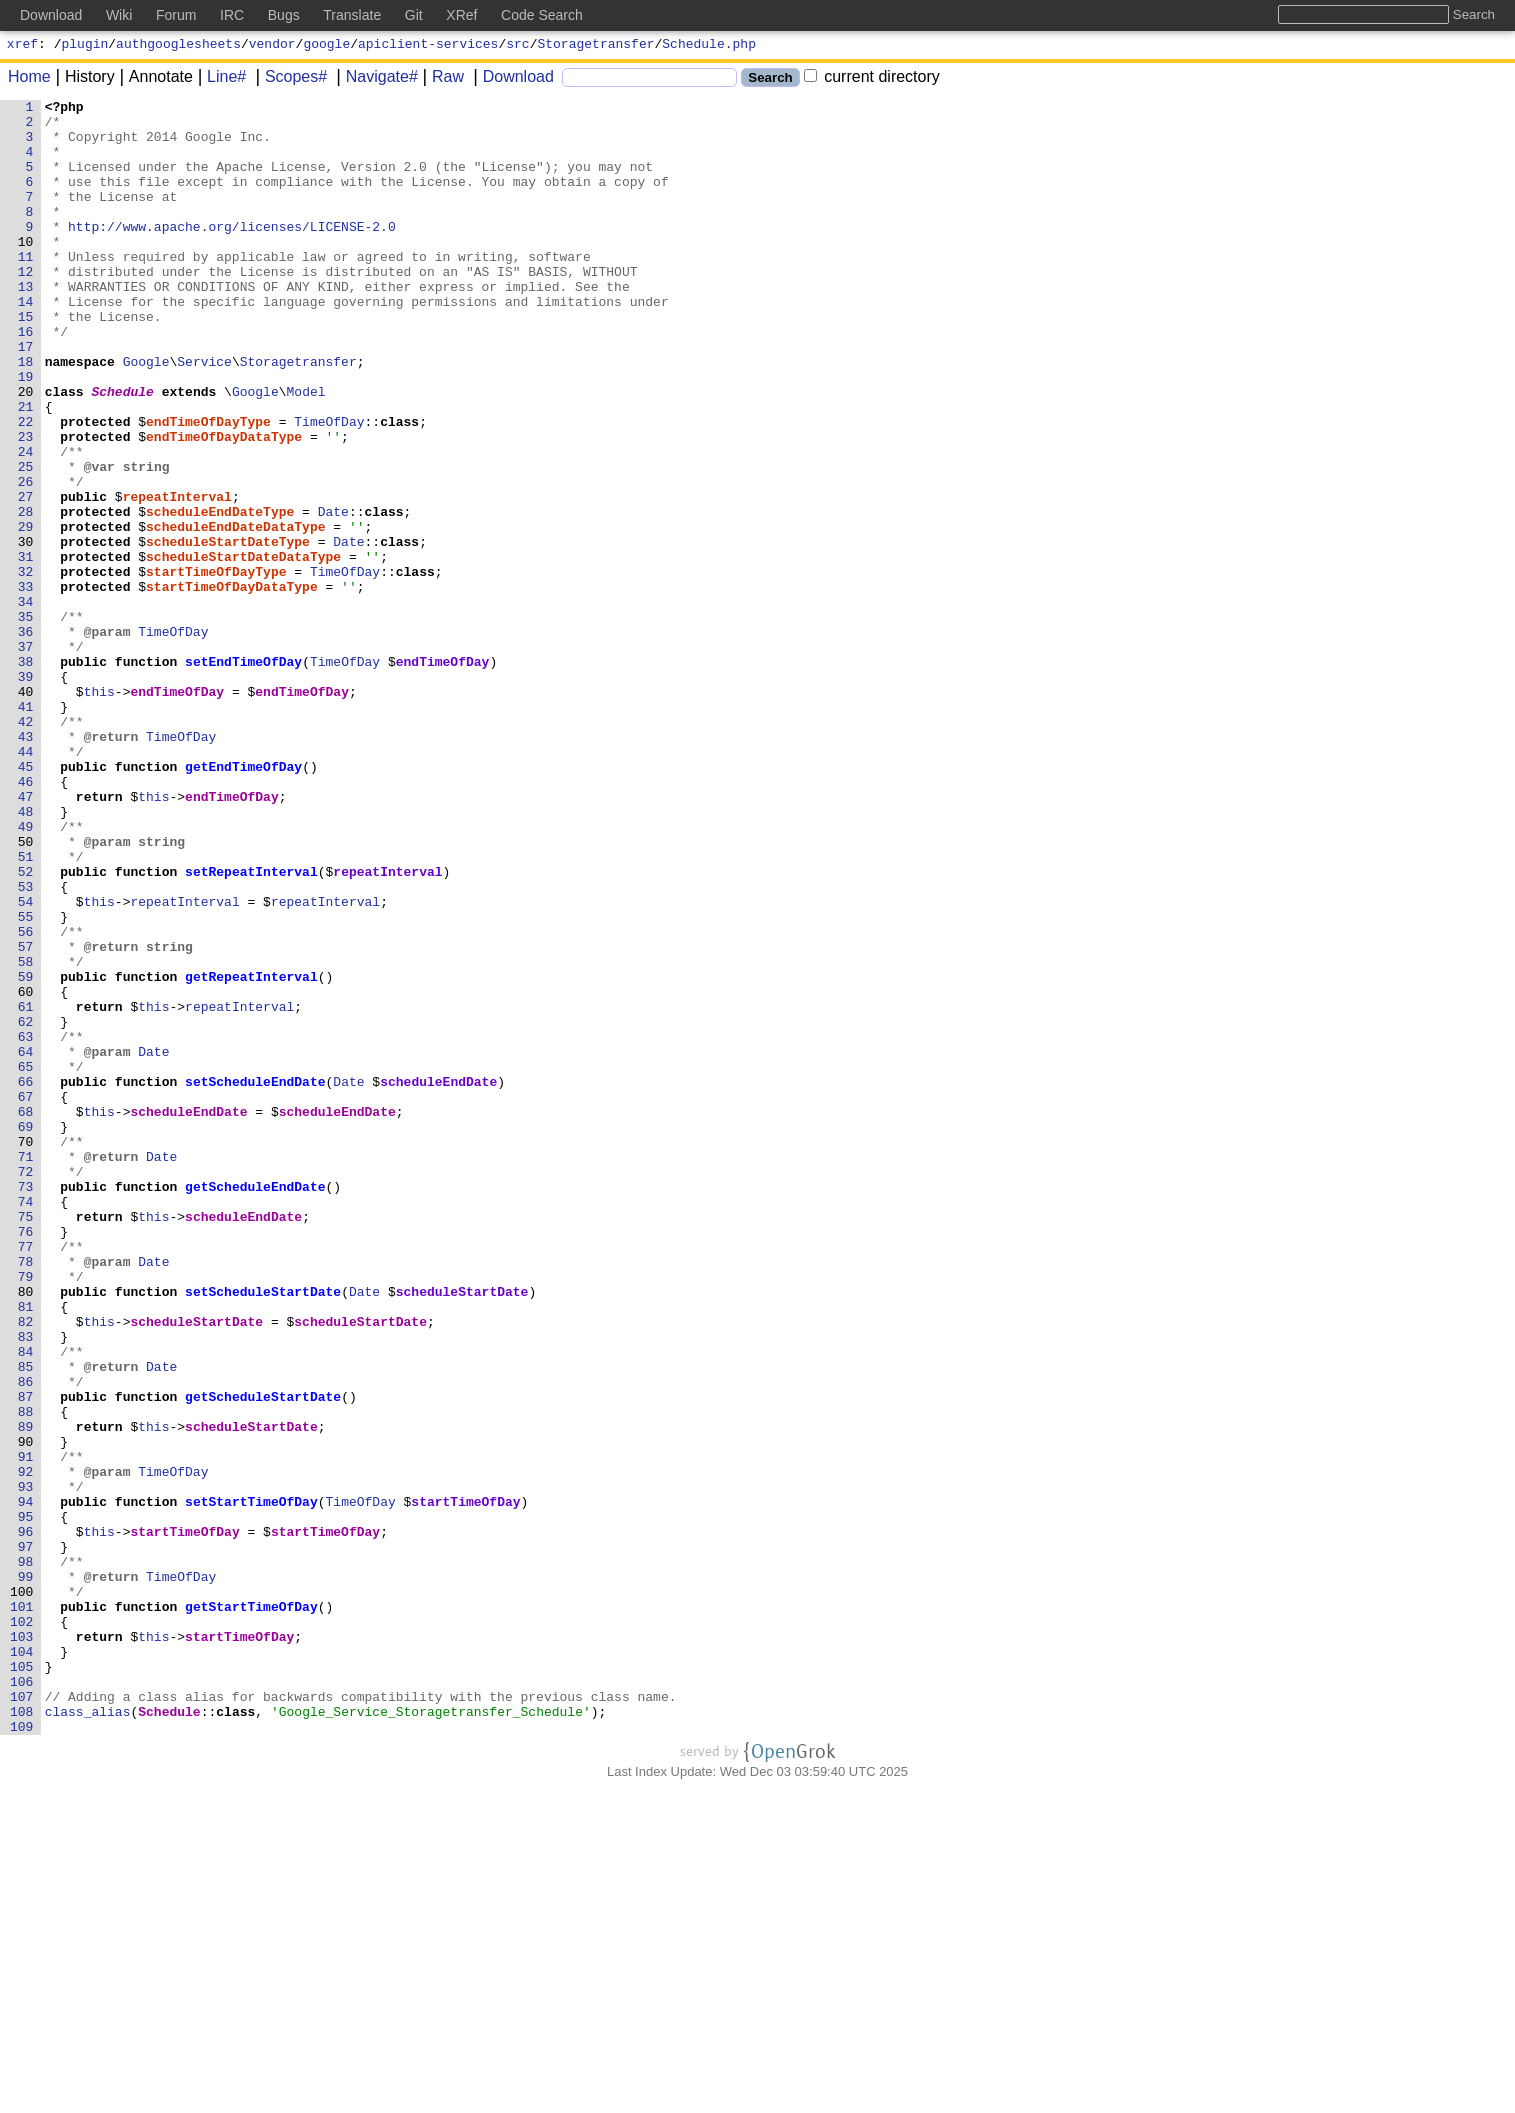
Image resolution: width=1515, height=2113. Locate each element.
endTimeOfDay (443, 775)
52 (26, 1027)
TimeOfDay (330, 487)
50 (26, 991)
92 (26, 1747)
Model (306, 451)
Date (333, 595)
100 (22, 1891)
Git (414, 15)
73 (26, 1405)
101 (22, 1909)
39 (26, 793)
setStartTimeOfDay (252, 1783)
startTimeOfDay (466, 1783)
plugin (85, 46)
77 (26, 1477)
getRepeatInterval (252, 1153)
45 (26, 901)
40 (26, 811)
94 (26, 1783)
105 (22, 1981)
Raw (441, 79)
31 (26, 649)
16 (26, 379)
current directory (872, 79)
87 (26, 1657)
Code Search (542, 15)
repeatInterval (177, 577)
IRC (232, 15)
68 (26, 1315)
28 (26, 595)
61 (26, 1189)
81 (26, 1549)
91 (26, 1729)
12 (26, 307)
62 (26, 1207)
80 (26, 1531)
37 (26, 757)
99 (26, 1873)
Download (511, 79)
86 (26, 1639)
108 (22, 2035)
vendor (272, 46)
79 (26, 1513)
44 (26, 883)
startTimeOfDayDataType (233, 685)
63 (26, 1225)
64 (26, 1243)
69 (26, 1333)
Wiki (119, 15)
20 (26, 451)
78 (26, 1495)
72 (26, 1387)
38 (26, 775)
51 (26, 1009)
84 (26, 1603)
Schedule (123, 451)
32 (26, 667)
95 (26, 1801)
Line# (219, 79)
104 (22, 1963)
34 (26, 703)
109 (22, 2053)
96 (26, 1819)
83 (26, 1585)
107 (22, 2017)
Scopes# (289, 79)
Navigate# (375, 79)
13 (26, 325)
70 (26, 1351)
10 (26, 271)
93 (26, 1765)
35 (26, 721)
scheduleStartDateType (229, 631)
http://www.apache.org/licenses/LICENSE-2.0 (233, 253)
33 (26, 685)
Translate (352, 15)
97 (26, 1837)
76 (26, 1459)
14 (26, 343)
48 (26, 955)
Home (29, 79)
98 (26, 1855)
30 (26, 631)
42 (26, 847)
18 (26, 415)
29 (26, 613)
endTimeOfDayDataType (225, 505)
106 (22, 1999)
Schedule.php (709, 46)
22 (26, 487)
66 (26, 1279)
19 (26, 433)
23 (26, 505)
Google (146, 415)
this (99, 811)
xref (22, 46)
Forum (176, 15)
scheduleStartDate (462, 1531)
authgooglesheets (178, 46)
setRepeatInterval (252, 1027)
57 (26, 1117)
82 (26, 1567)
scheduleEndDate (439, 1279)
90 (26, 1711)
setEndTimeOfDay (244, 775)
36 (26, 739)
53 (26, 1045)
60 (26, 1171)
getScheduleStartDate (264, 1657)
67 (26, 1297)
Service (205, 415)
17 (26, 397)
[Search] (649, 80)
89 (26, 1693)
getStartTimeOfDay (252, 1909)
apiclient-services (428, 46)
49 (26, 973)
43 (26, 865)
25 (26, 541)
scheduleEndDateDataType (236, 613)
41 (26, 829)
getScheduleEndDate (256, 1405)
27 (26, 577)
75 (26, 1441)
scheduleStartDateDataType (244, 649)
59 (26, 1153)
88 (26, 1675)
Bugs (284, 15)
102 (22, 1927)
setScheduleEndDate (256, 1279)
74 (26, 1423)
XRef (461, 15)
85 (26, 1621)
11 (26, 289)
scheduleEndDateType (221, 595)
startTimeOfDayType (217, 667)
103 (22, 1945)
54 (26, 1063)
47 (26, 937)
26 (26, 559)
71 (26, 1369)
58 (26, 1135)
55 (26, 1081)
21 (26, 469)
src (517, 46)
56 (26, 1099)
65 (26, 1261)
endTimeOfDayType (209, 487)
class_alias (88, 2035)
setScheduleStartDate (264, 1531)
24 (26, 523)
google (326, 46)
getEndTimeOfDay (244, 901)
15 (26, 361)
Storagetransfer (596, 46)
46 (26, 919)
